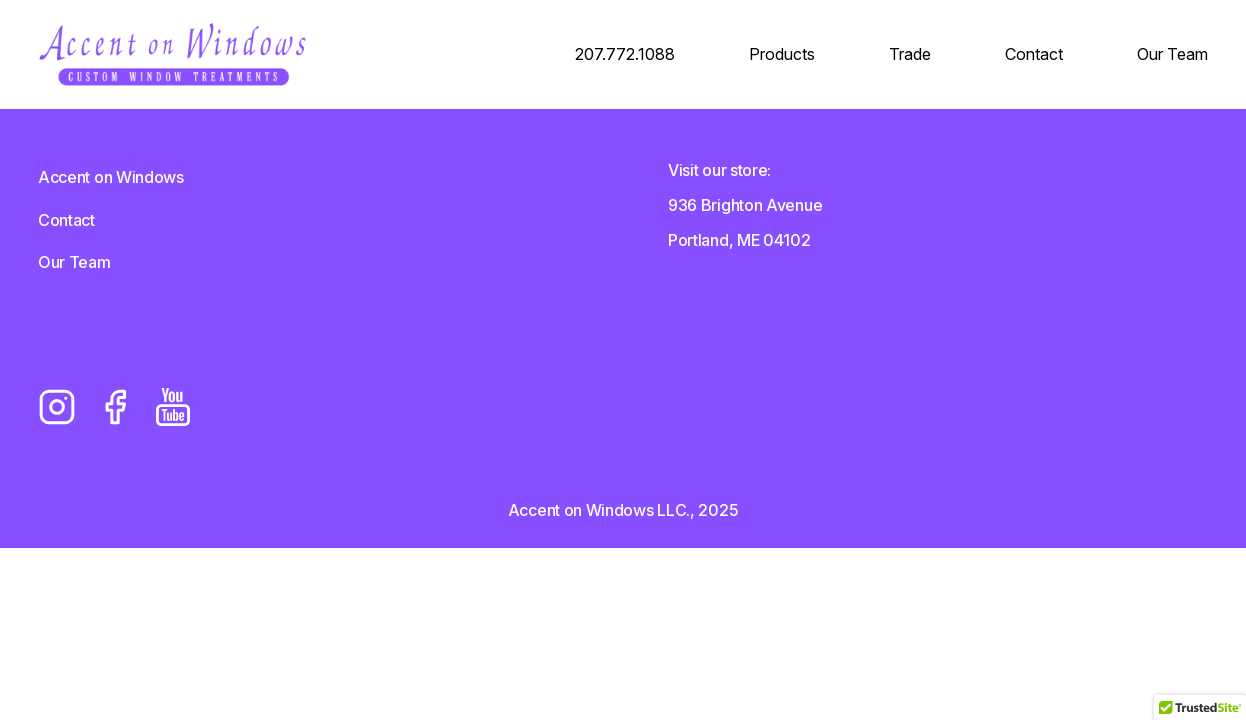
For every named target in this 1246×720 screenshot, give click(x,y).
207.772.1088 (625, 54)
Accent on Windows (111, 177)
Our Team (1172, 54)
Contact (1034, 54)
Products (782, 54)
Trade (910, 54)
